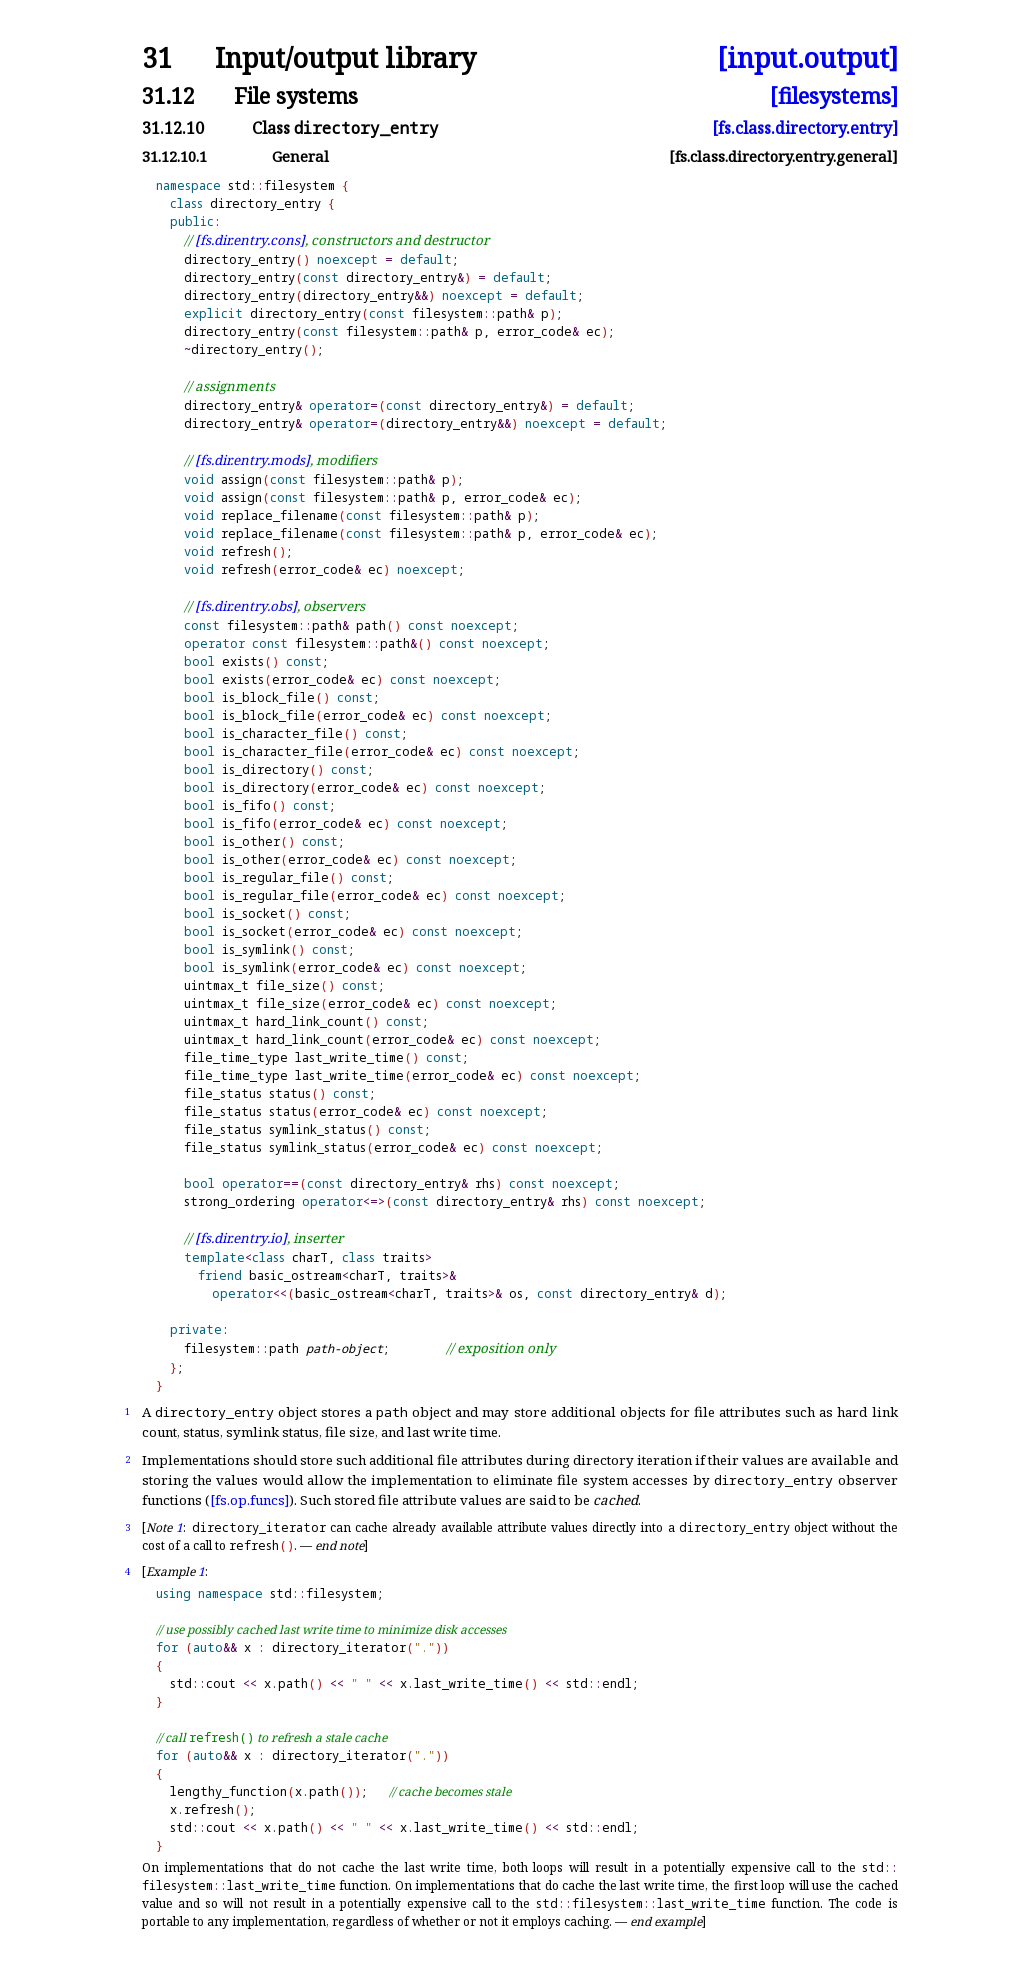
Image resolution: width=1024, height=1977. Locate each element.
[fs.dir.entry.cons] (250, 240)
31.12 (168, 95)
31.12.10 (173, 128)
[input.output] (807, 58)
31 (157, 58)
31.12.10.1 (174, 156)
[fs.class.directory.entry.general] (783, 156)
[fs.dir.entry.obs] (246, 606)
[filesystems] (834, 95)
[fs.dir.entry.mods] (252, 460)
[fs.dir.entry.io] (241, 1238)
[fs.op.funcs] (249, 1500)
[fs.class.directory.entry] (805, 128)
